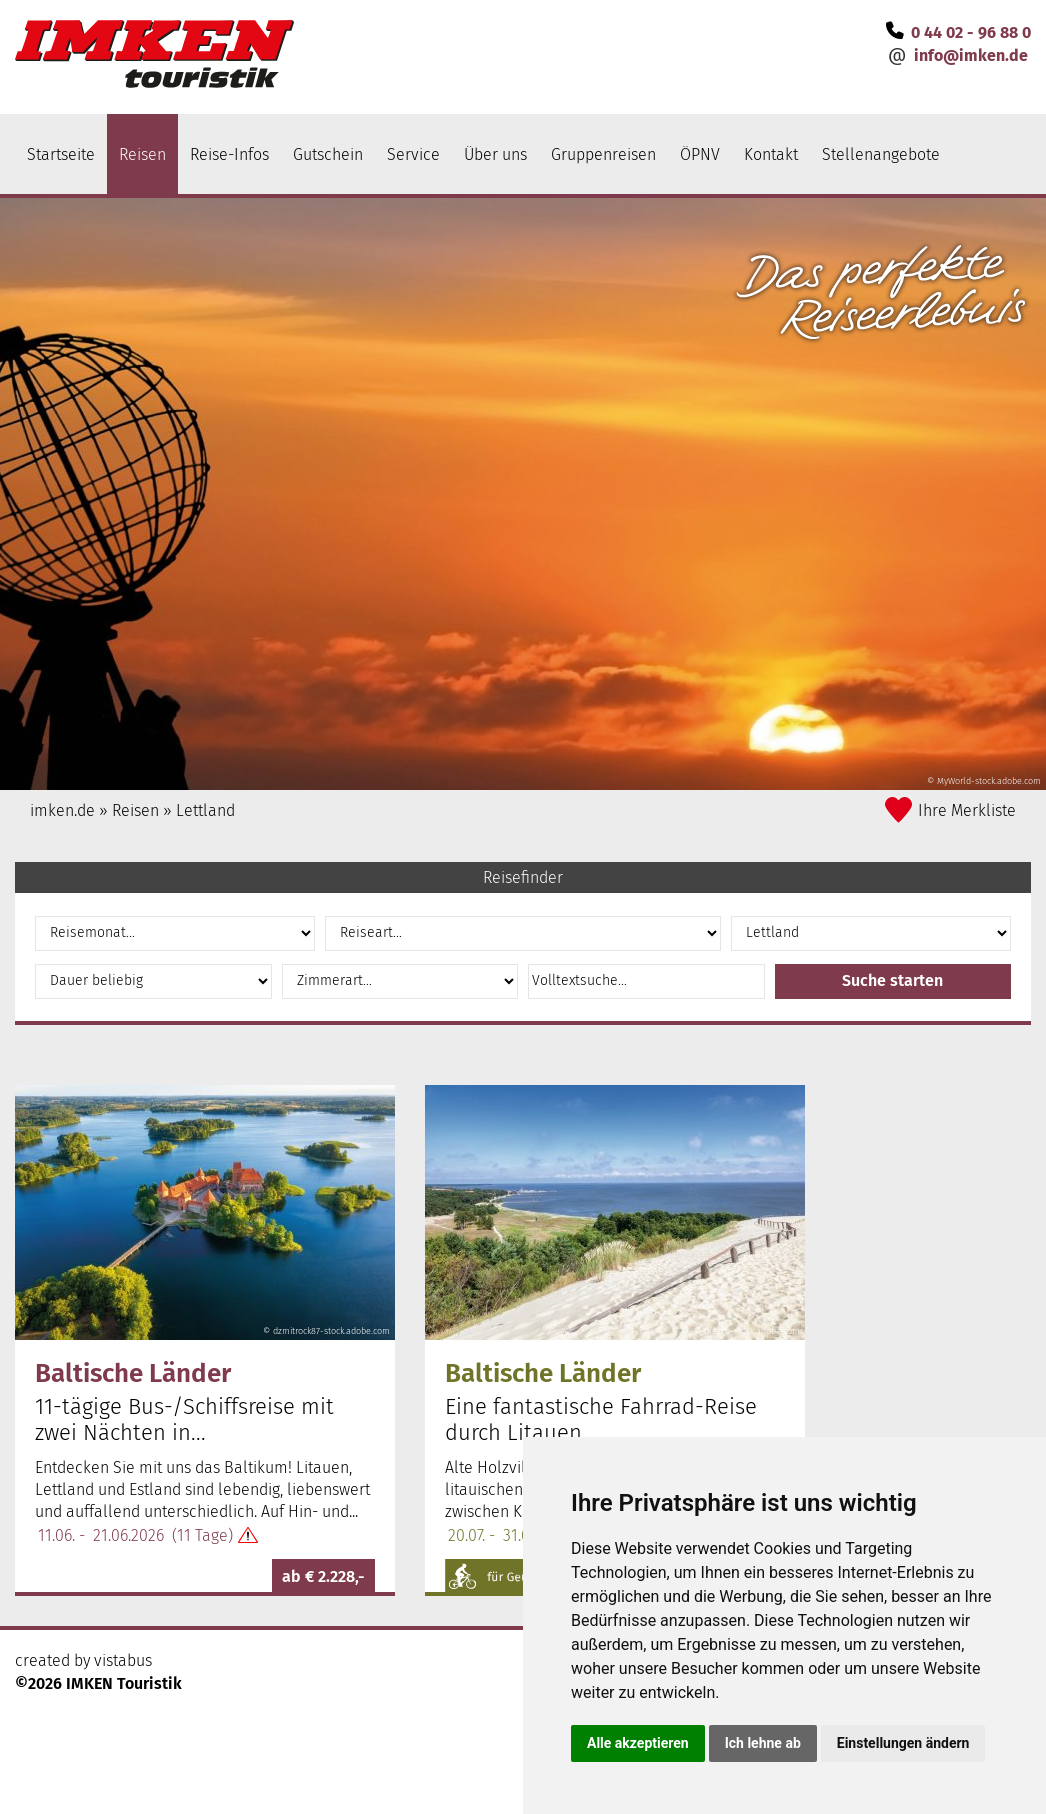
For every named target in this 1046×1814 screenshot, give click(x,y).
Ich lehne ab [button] (763, 1743)
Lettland (205, 810)
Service (413, 154)
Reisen (142, 154)
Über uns (495, 154)
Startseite (61, 154)
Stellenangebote (881, 154)
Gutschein (328, 154)
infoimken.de (971, 55)
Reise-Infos (229, 154)
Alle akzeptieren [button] (638, 1743)
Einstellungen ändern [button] (903, 1743)
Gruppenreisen (603, 154)
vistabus (123, 1660)
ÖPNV (700, 154)
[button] (893, 981)
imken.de (62, 810)
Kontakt (771, 154)
